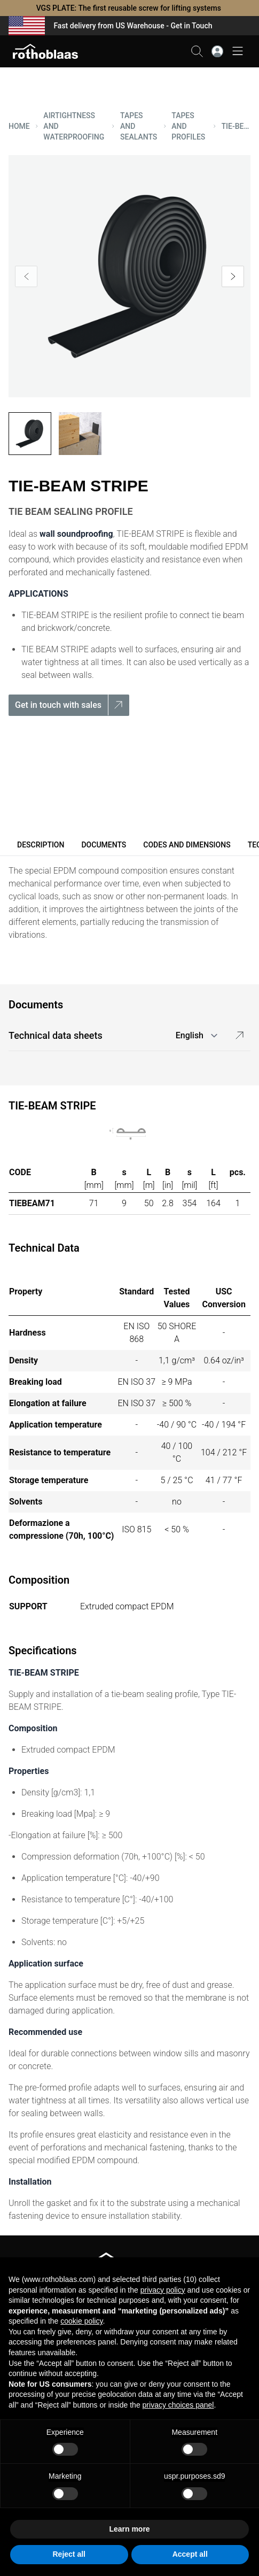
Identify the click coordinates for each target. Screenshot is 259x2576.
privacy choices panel (178, 2405)
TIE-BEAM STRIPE (236, 126)
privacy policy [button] (162, 2290)
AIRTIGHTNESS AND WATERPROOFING (73, 126)
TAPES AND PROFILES (188, 126)
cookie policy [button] (81, 2321)
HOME (19, 126)
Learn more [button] (129, 2529)
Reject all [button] (69, 2554)
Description (40, 844)
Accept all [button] (190, 2554)
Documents (103, 844)
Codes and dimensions (186, 844)
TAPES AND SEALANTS (138, 126)
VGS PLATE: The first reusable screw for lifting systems (129, 8)
